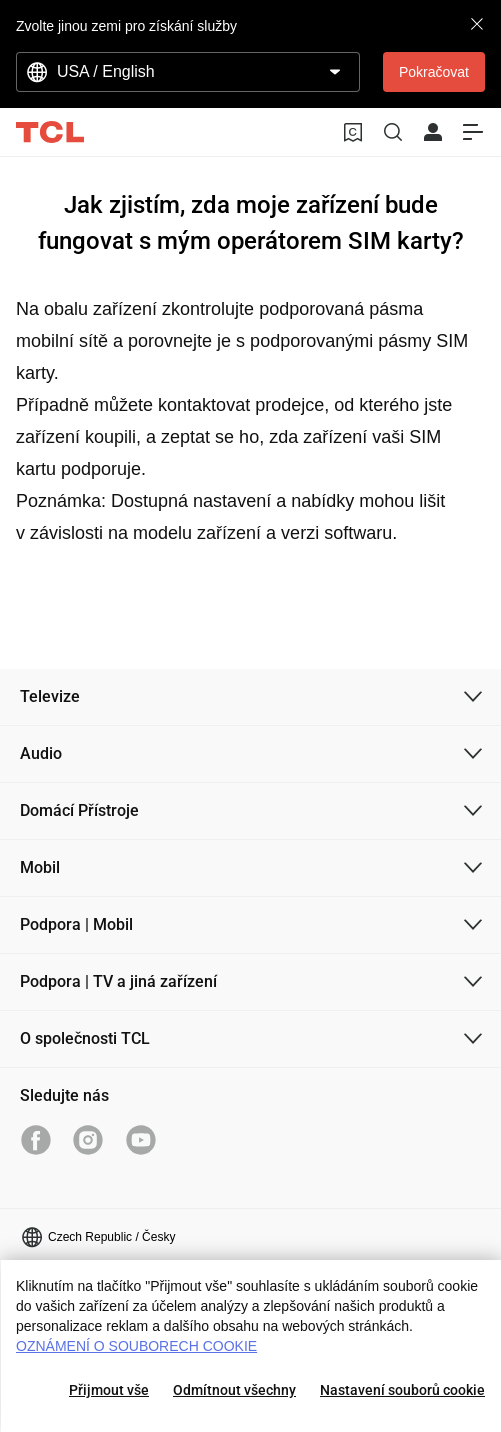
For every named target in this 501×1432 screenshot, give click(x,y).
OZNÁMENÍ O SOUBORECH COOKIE (136, 1346)
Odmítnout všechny (234, 1390)
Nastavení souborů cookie (402, 1390)
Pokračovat (434, 72)
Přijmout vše (109, 1390)
